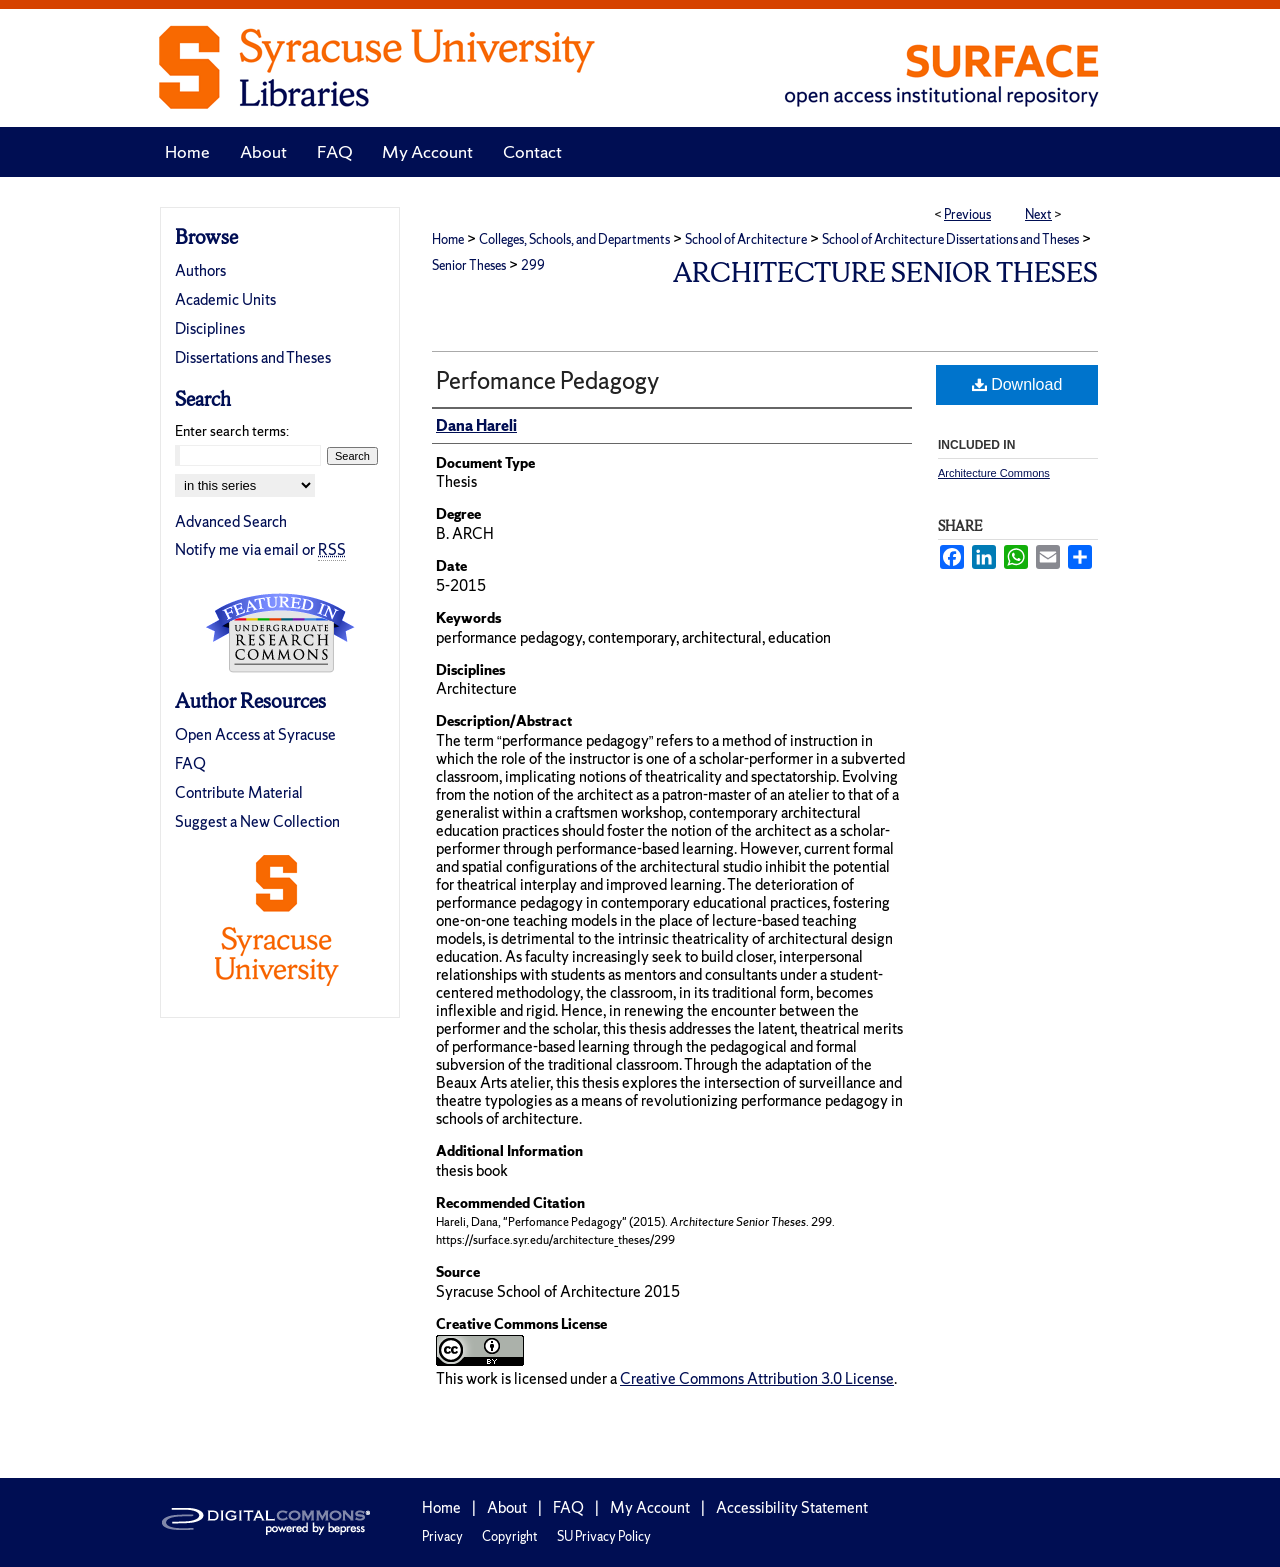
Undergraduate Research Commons (280, 633)
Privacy (442, 1536)
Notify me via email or (260, 549)
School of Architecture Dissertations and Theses (950, 239)
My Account (650, 1507)
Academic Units (225, 299)
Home (448, 239)
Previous (967, 214)
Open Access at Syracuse (255, 734)
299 (533, 265)
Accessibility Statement (792, 1507)
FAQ (190, 763)
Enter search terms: (232, 431)
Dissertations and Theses (253, 357)
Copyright (510, 1536)
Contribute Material (239, 792)
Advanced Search (231, 521)
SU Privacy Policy (604, 1536)
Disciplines (210, 328)
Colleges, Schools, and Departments (574, 239)
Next (1038, 214)
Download (1017, 384)
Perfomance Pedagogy (547, 380)
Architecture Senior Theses (885, 272)
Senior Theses (469, 265)
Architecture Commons (994, 473)
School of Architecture (746, 239)
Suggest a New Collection (257, 821)
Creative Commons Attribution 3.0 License (757, 1378)
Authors (200, 270)
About (507, 1507)
